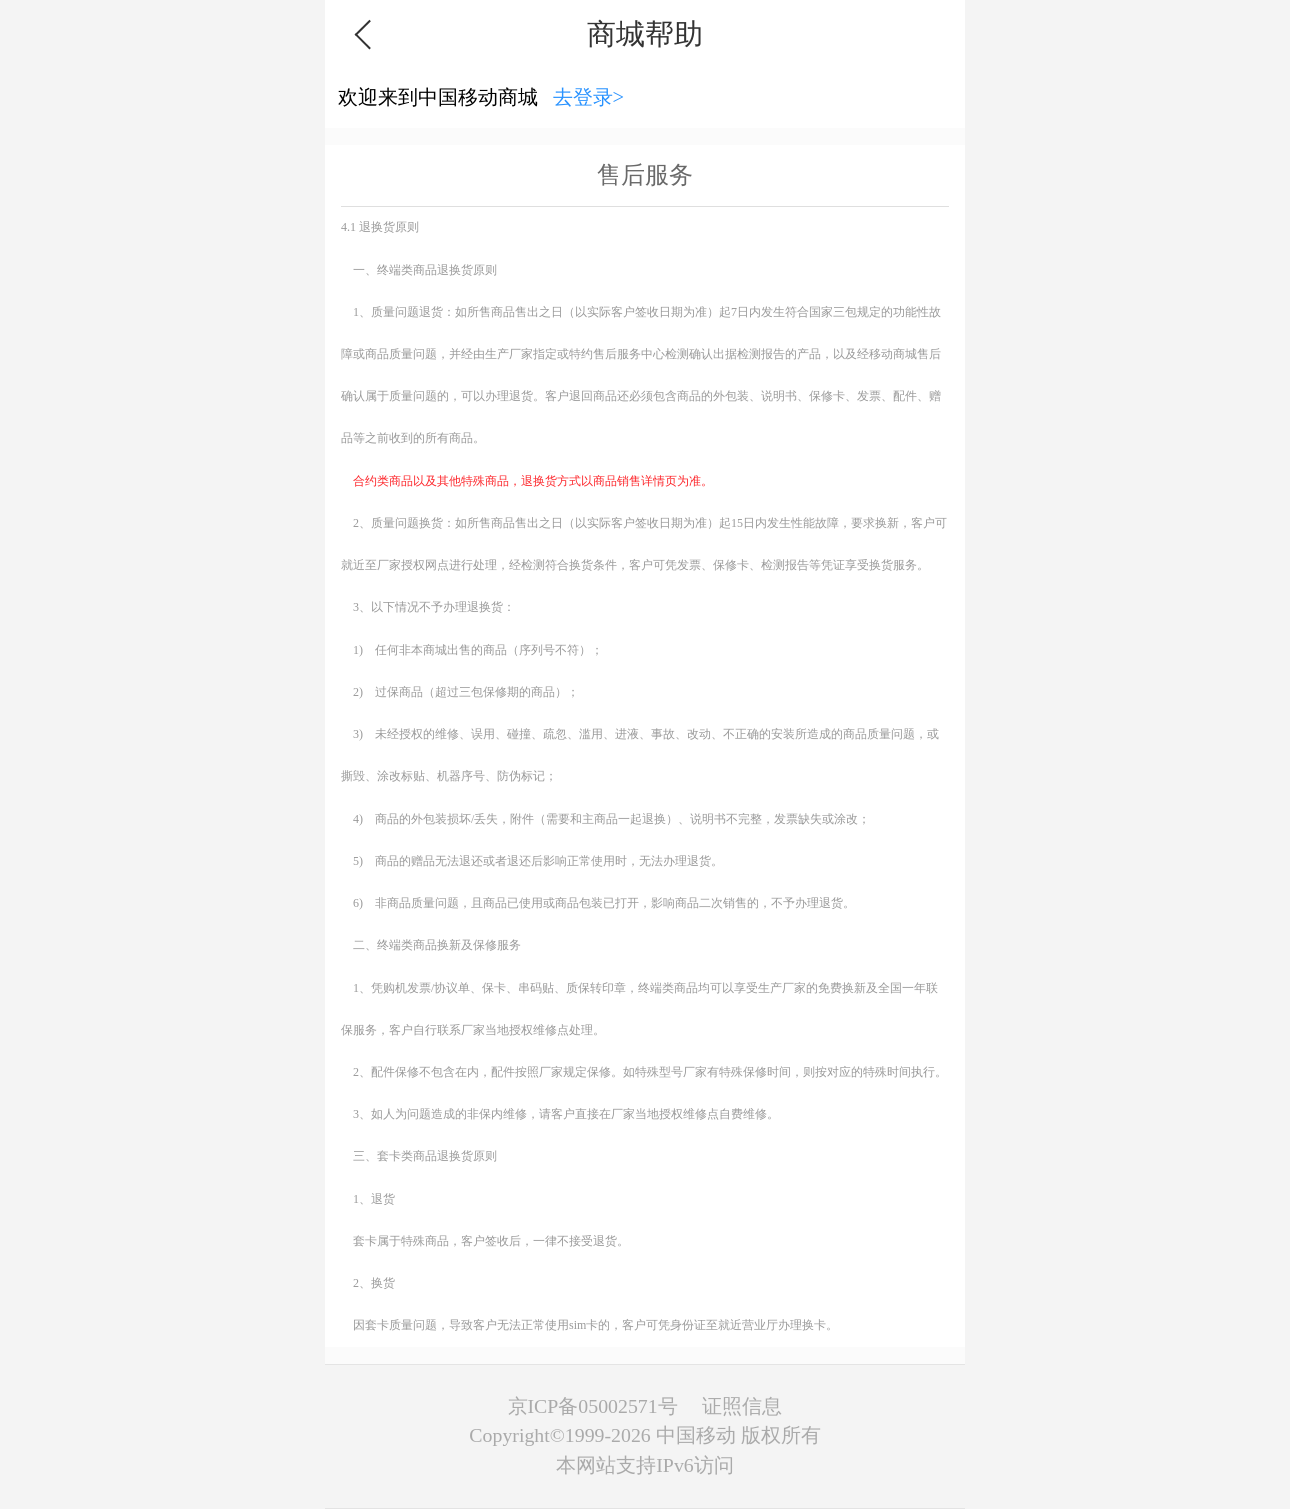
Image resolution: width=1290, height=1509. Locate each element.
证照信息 (742, 1406)
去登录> (589, 97)
